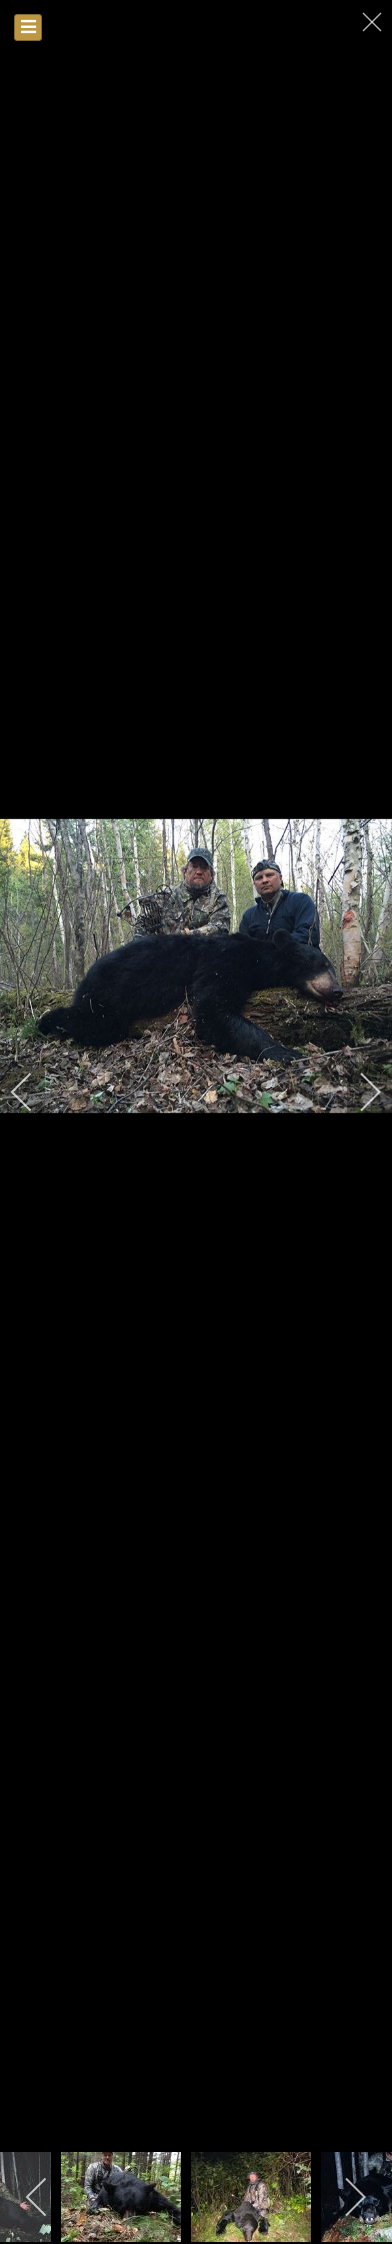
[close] (374, 22)
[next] (357, 1092)
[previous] (35, 1092)
